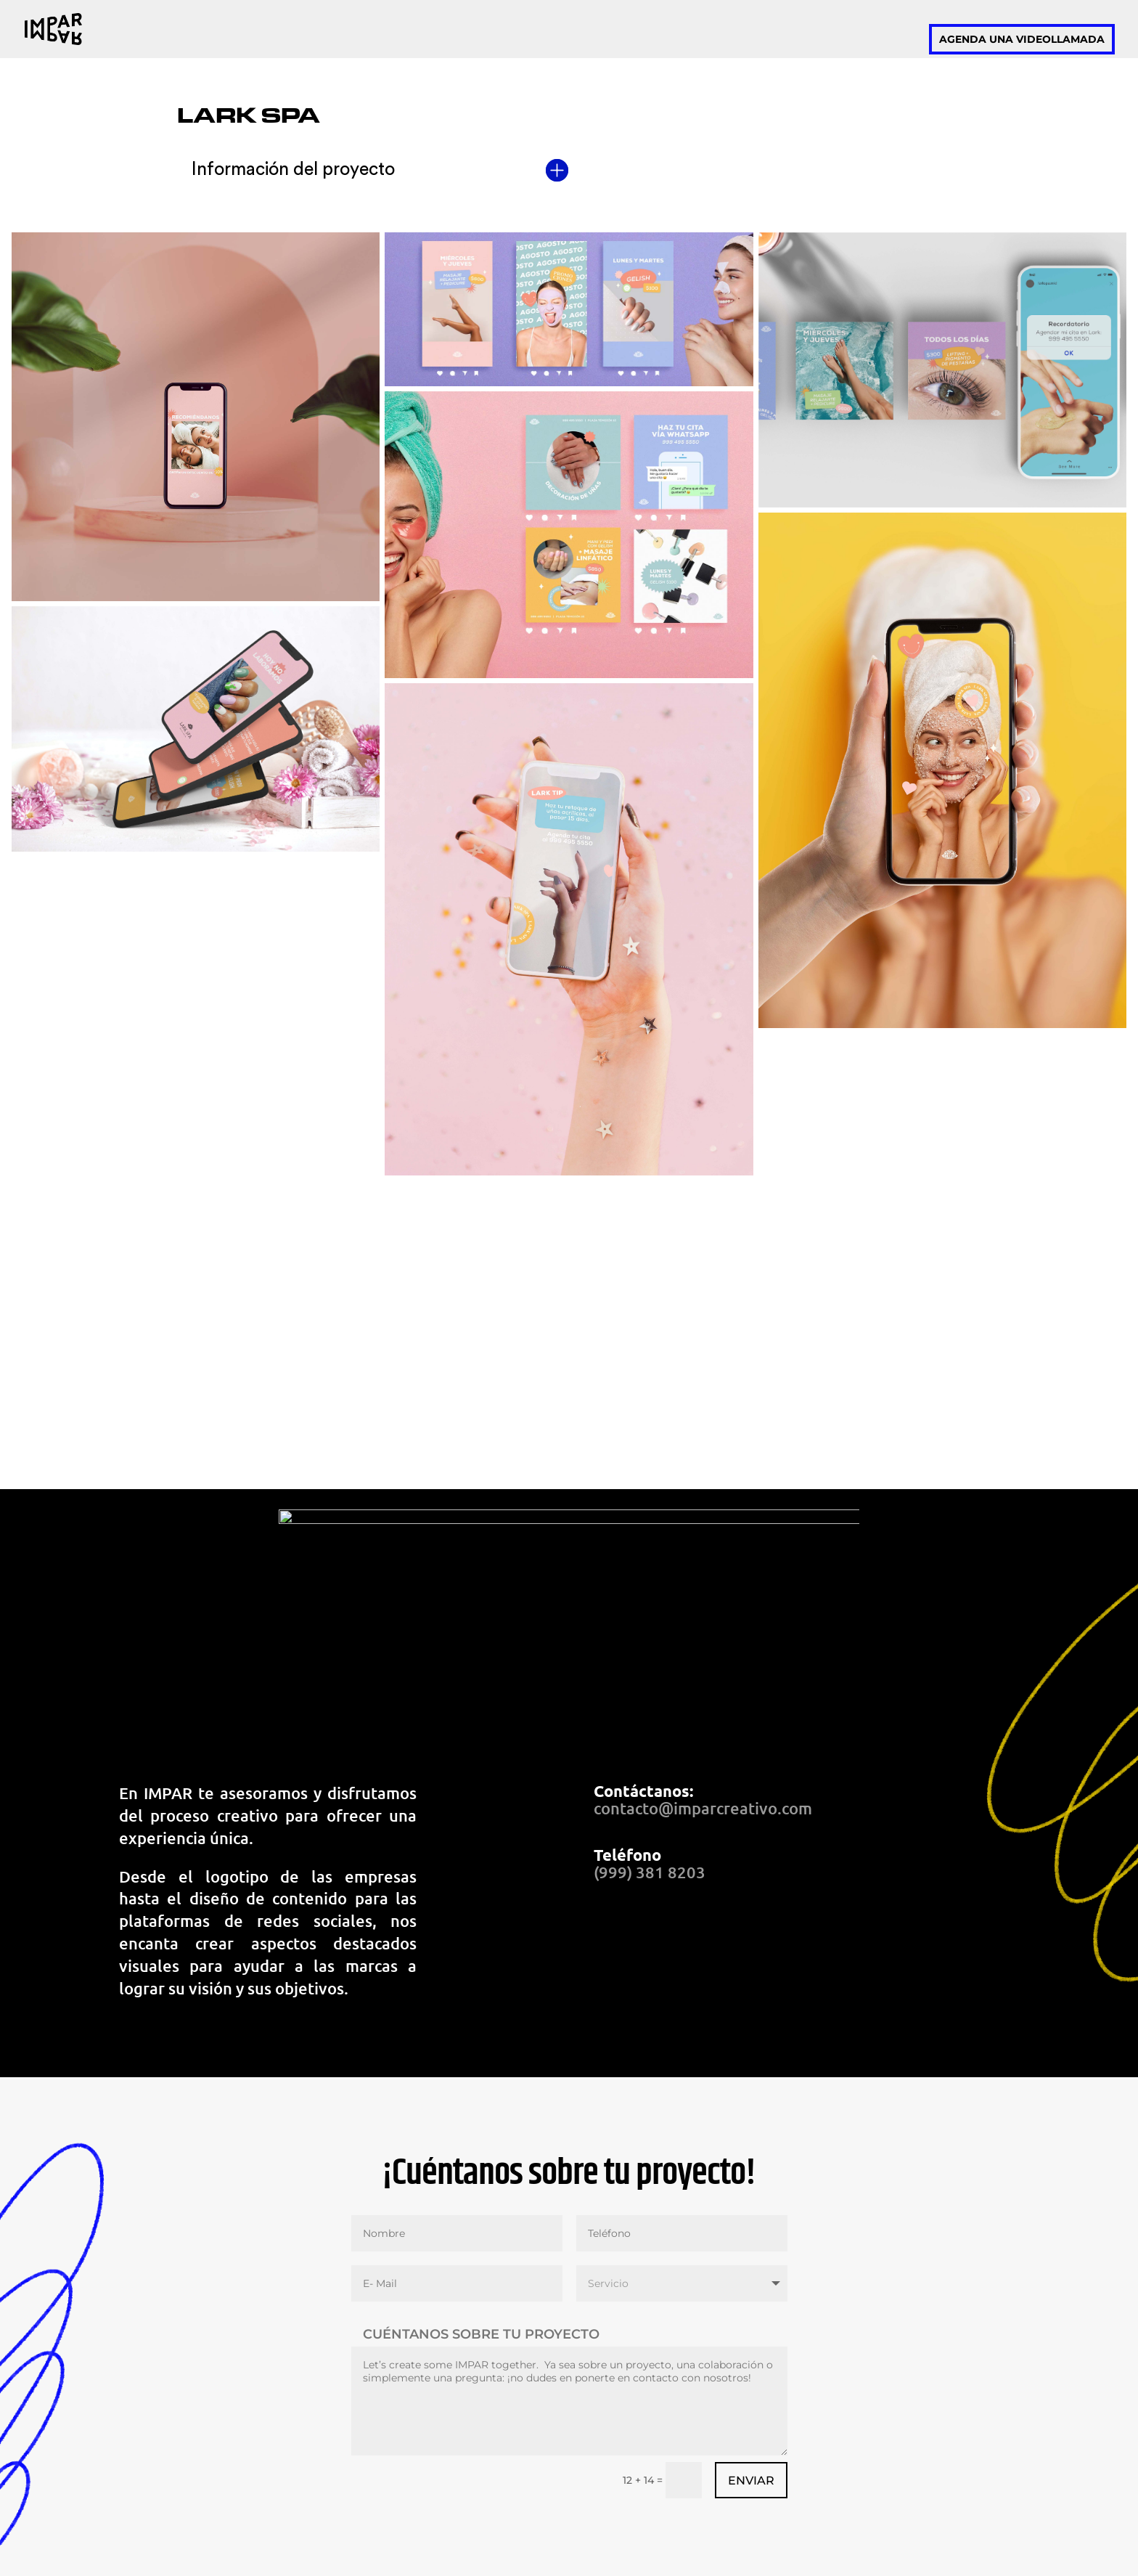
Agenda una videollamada (1022, 39)
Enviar (751, 2480)
